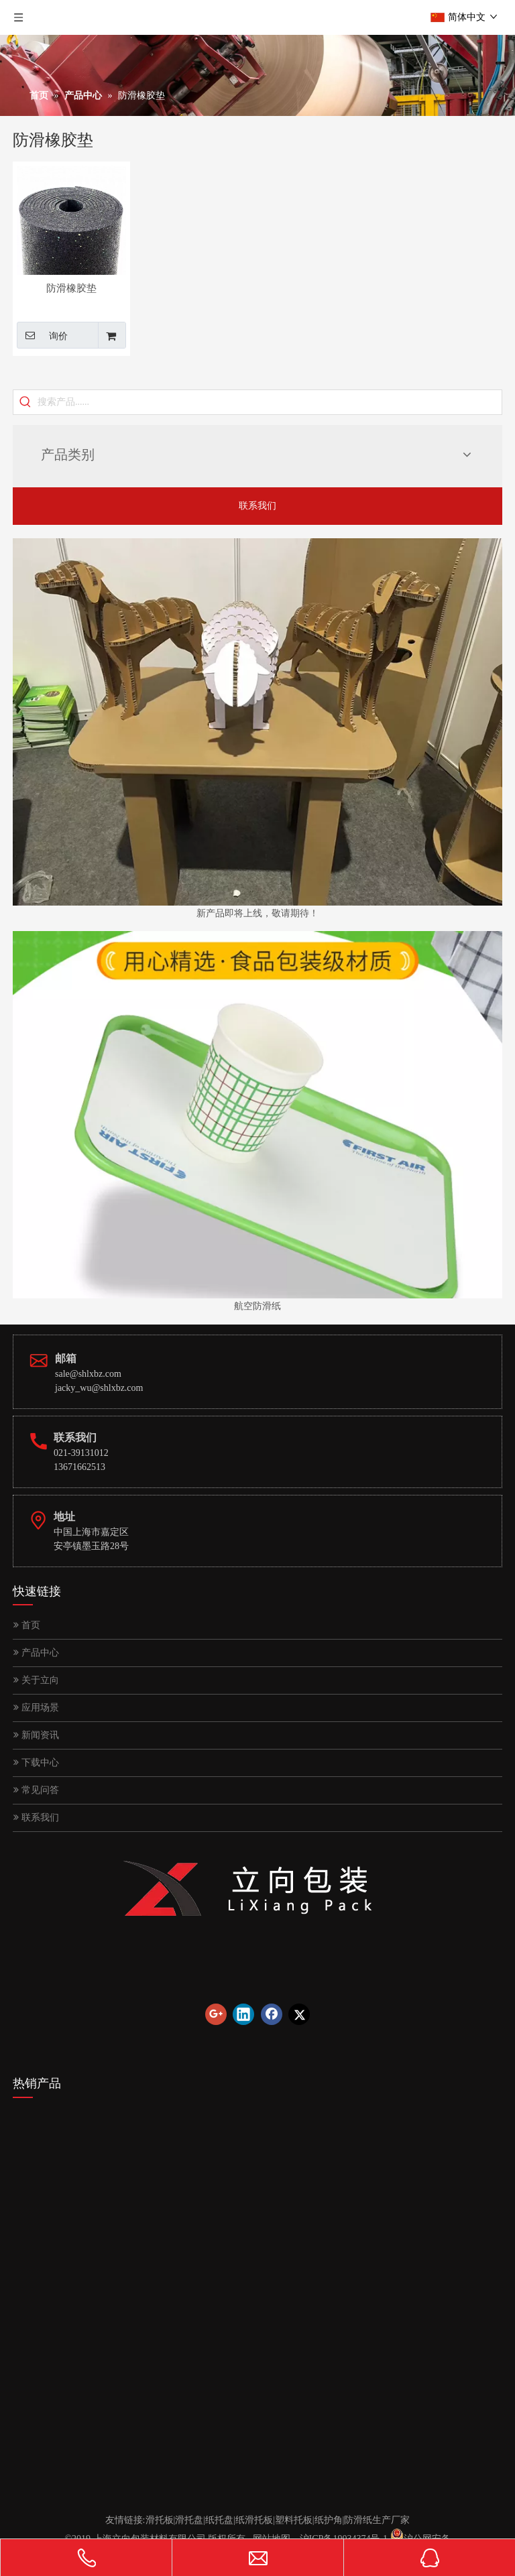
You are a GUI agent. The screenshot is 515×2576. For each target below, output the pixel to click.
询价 (42, 335)
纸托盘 (219, 2520)
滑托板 (160, 2520)
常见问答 (36, 1790)
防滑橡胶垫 (71, 288)
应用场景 (36, 1708)
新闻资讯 (36, 1735)
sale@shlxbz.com (88, 1374)
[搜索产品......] (270, 402)
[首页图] (257, 722)
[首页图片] (257, 1114)
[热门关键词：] (25, 402)
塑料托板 (293, 2520)
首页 (26, 1625)
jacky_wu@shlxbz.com (99, 1388)
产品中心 (36, 1653)
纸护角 (328, 2520)
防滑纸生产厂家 (377, 2520)
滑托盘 (189, 2520)
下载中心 (36, 1763)
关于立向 (36, 1680)
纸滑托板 (254, 2520)
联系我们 (257, 506)
